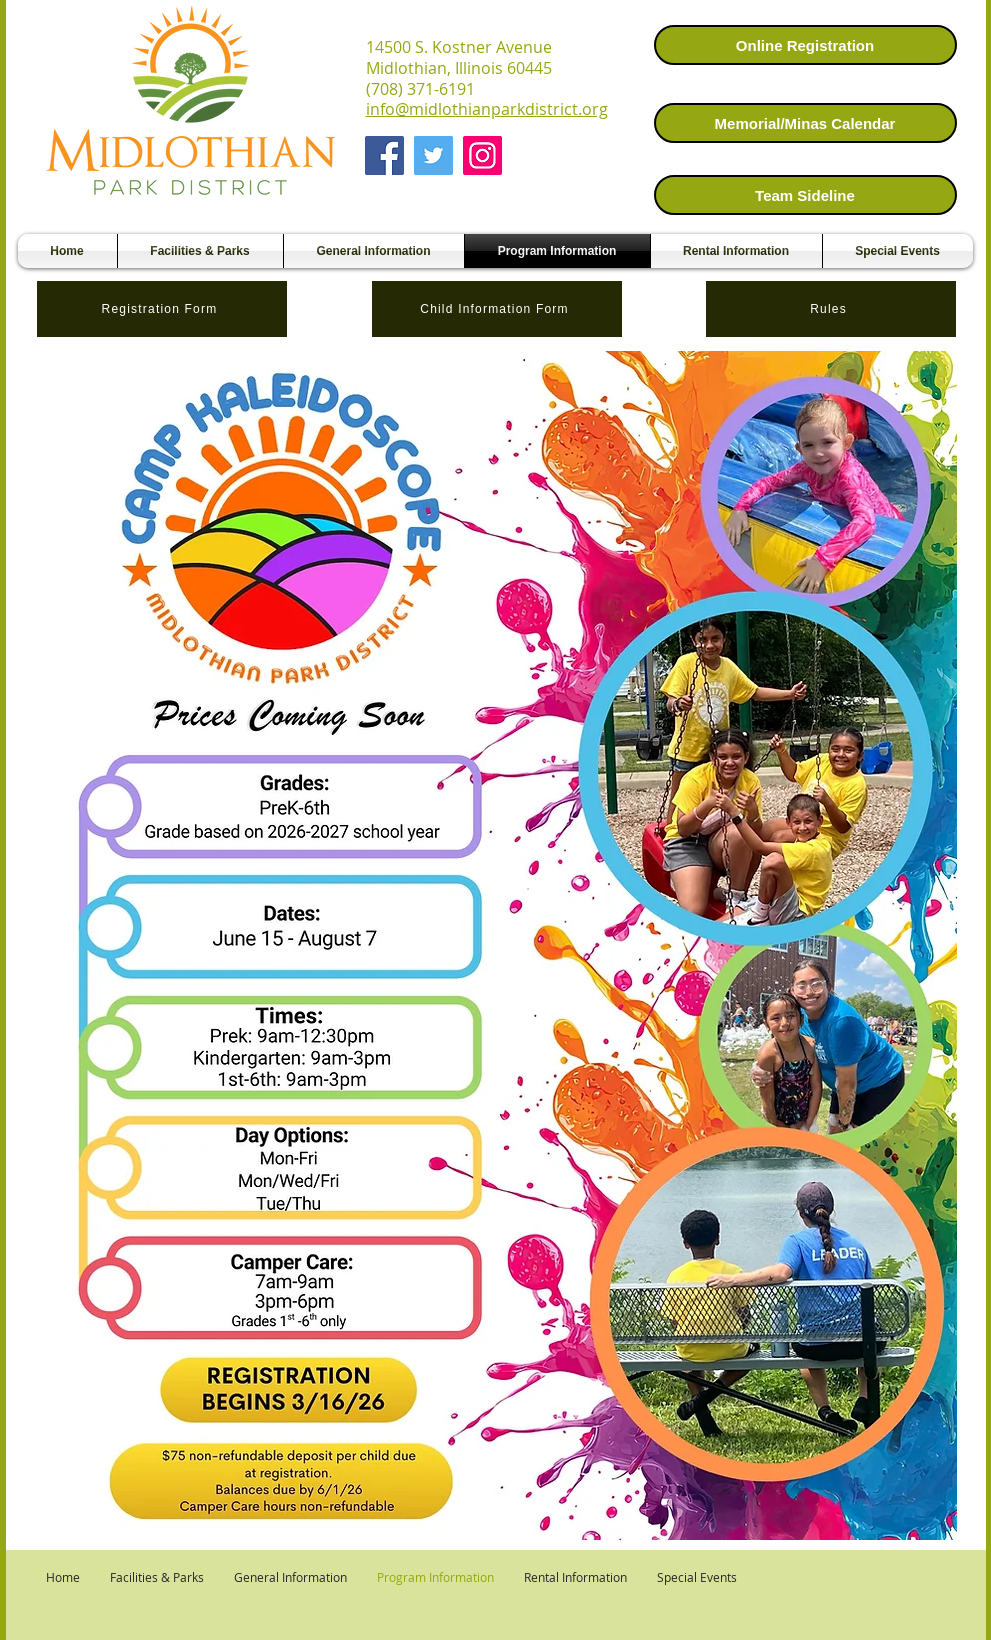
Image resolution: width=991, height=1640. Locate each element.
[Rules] (831, 309)
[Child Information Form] (497, 309)
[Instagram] (482, 155)
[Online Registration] (805, 45)
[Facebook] (384, 155)
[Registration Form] (162, 309)
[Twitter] (433, 155)
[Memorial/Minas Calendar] (805, 123)
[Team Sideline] (805, 195)
